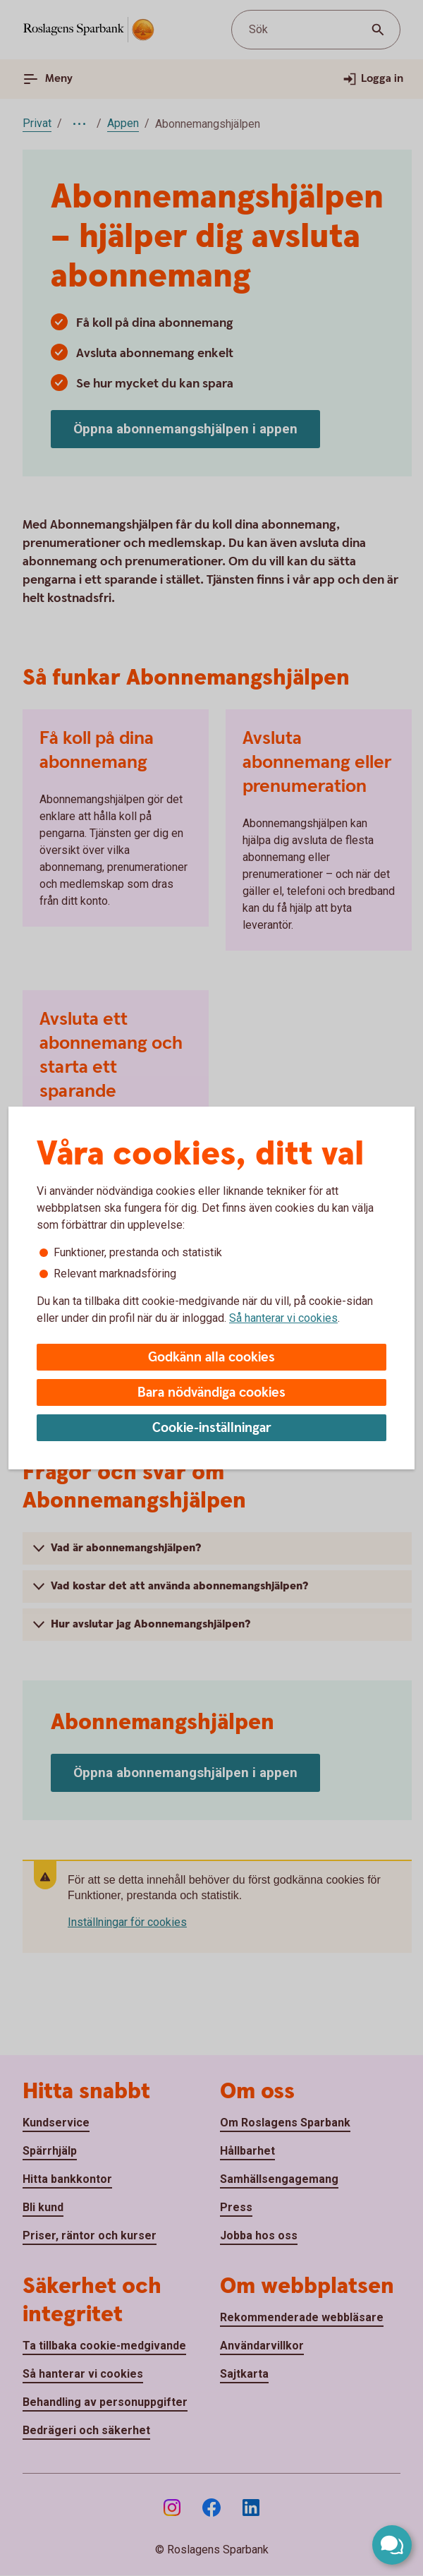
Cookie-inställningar (211, 1428)
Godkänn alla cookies (211, 1357)
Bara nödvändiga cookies (211, 1393)
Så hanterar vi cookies (283, 1318)
